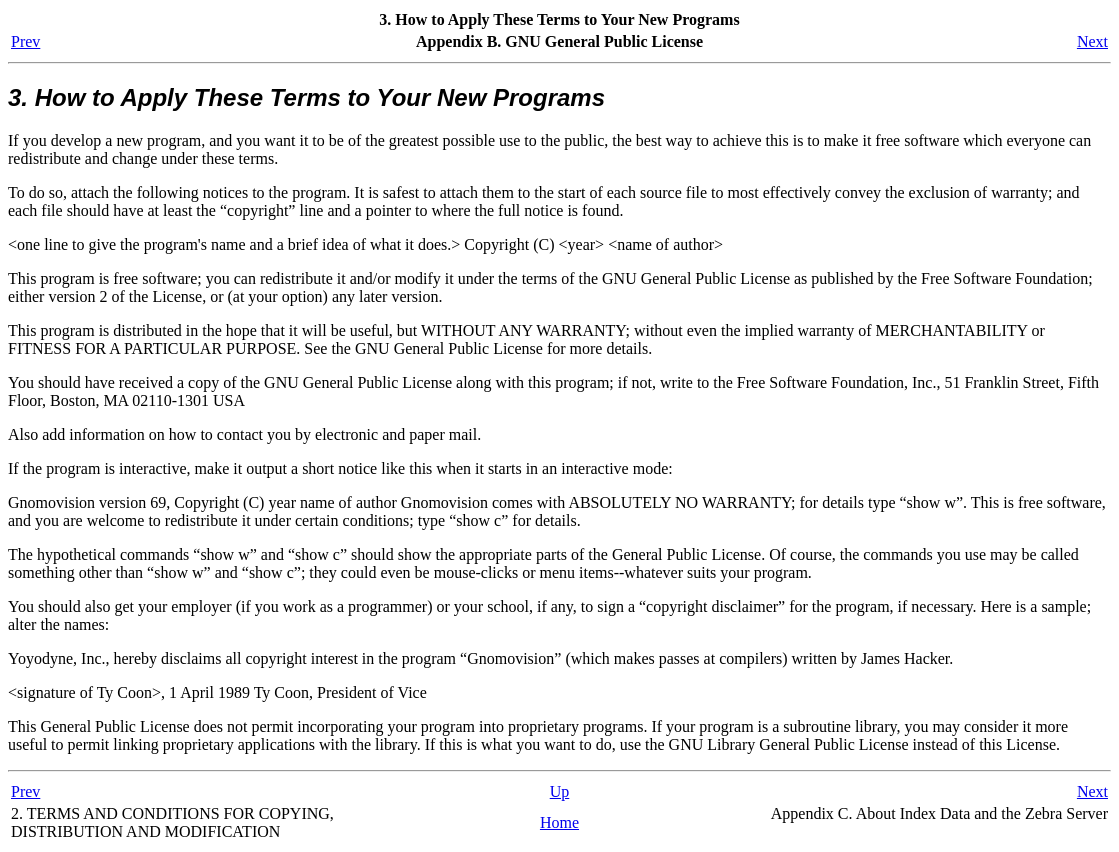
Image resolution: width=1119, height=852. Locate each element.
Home (559, 822)
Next (1092, 41)
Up (560, 791)
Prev (25, 41)
